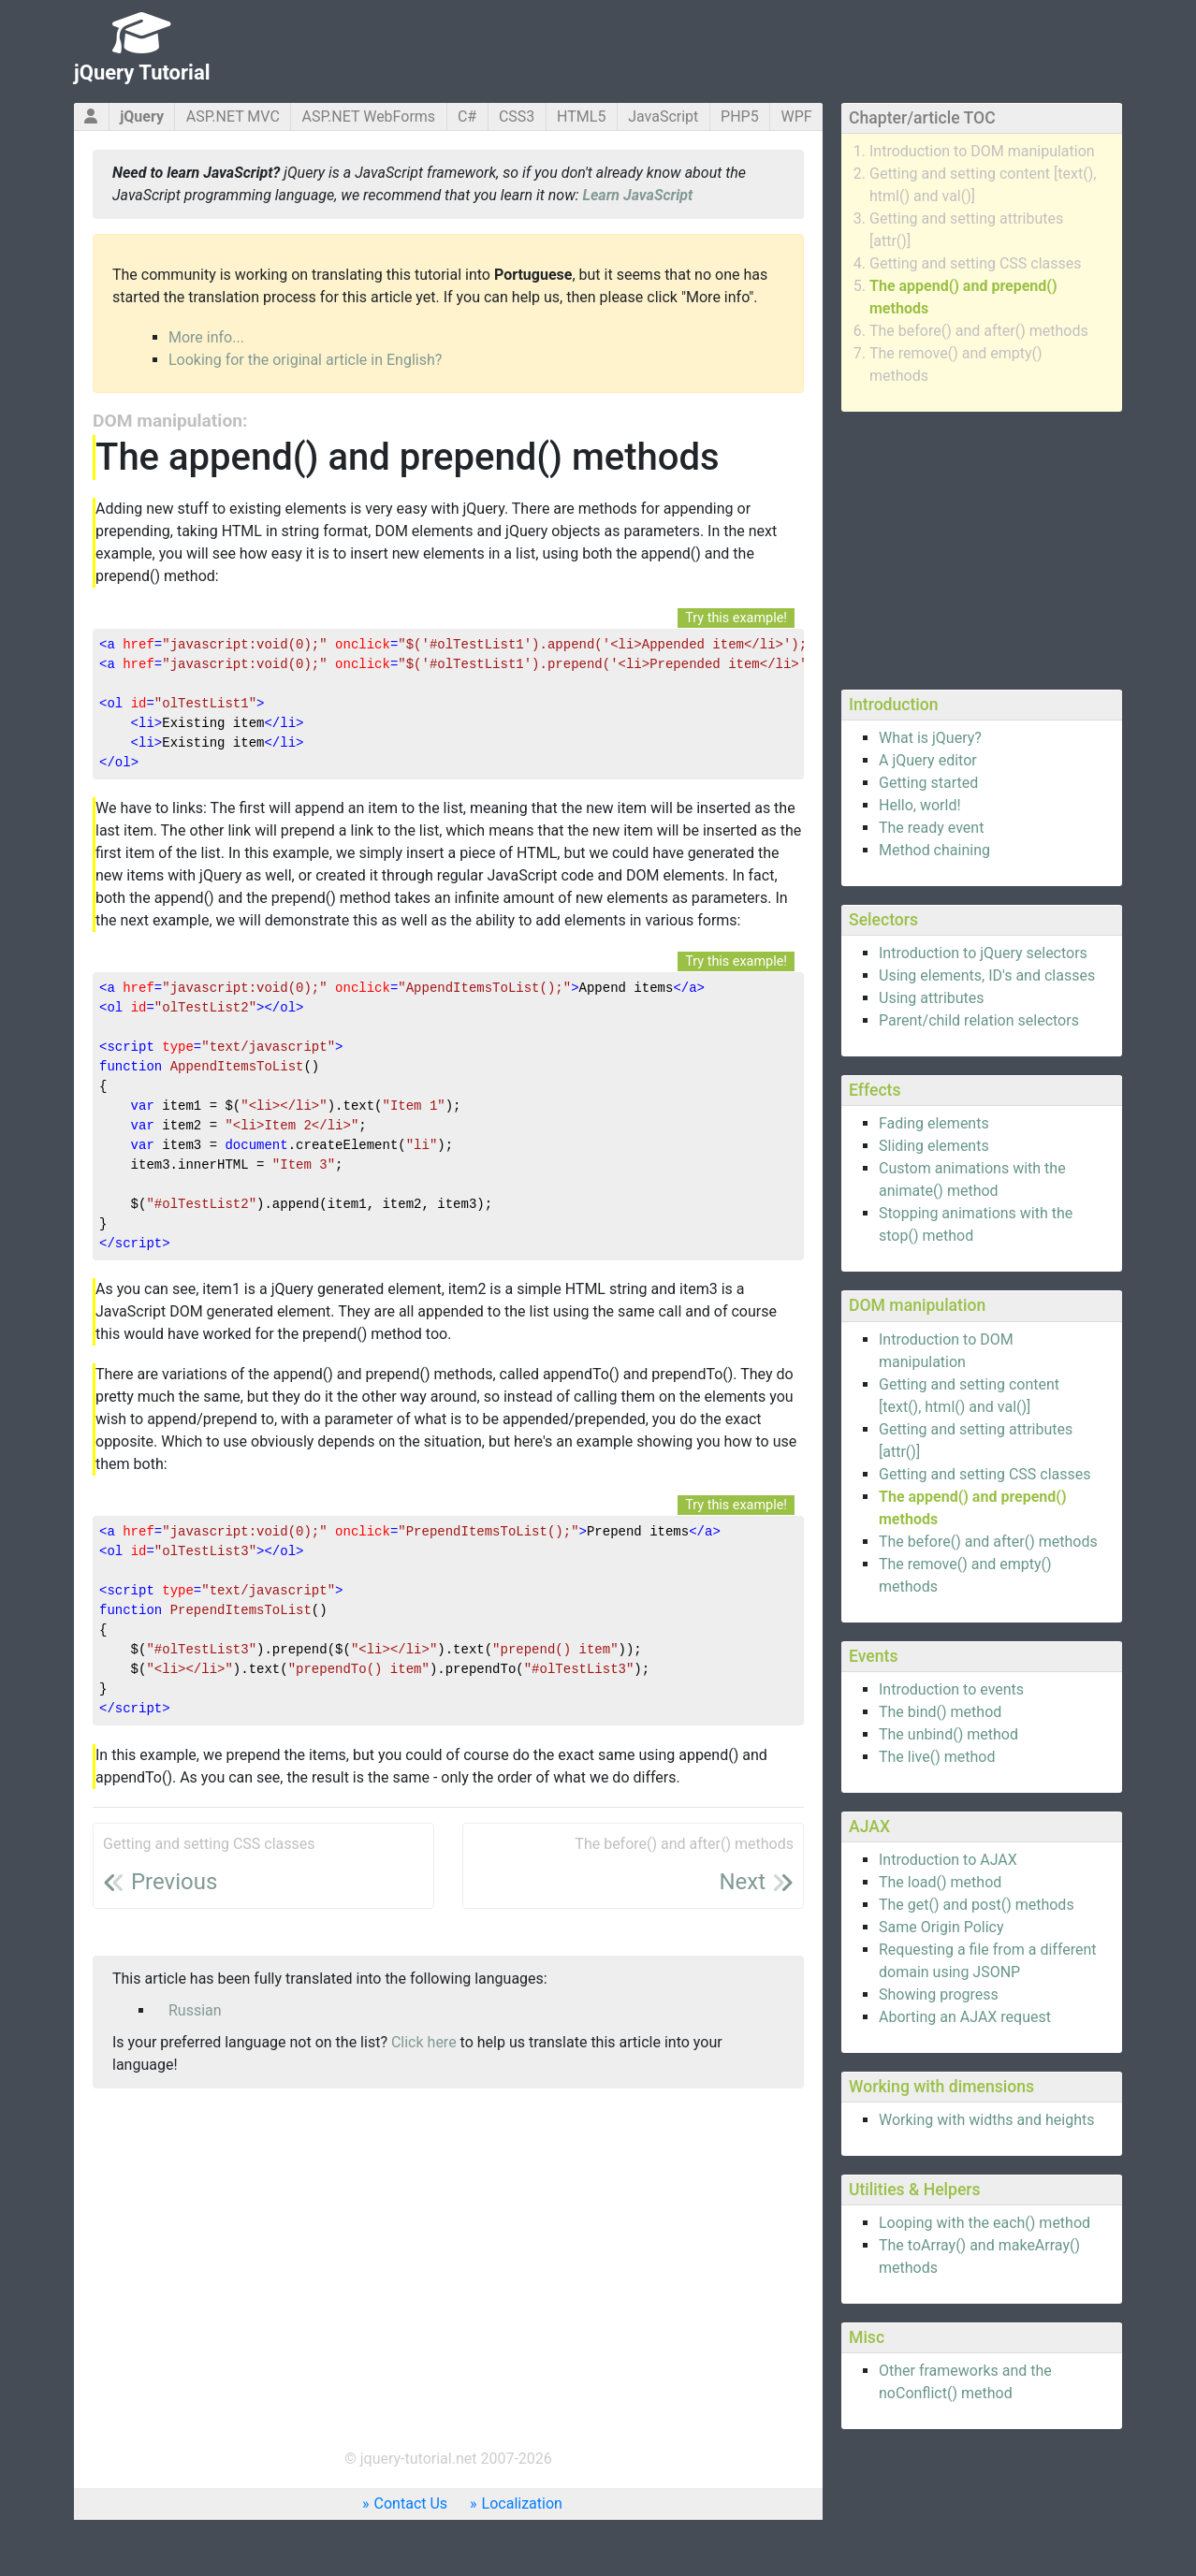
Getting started (928, 783)
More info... (206, 337)
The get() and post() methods (976, 1905)
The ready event (931, 828)
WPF (795, 116)
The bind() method (940, 1712)
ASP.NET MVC (233, 116)
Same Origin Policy (941, 1927)
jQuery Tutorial (142, 72)
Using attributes (932, 998)
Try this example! (736, 618)
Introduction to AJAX (948, 1860)
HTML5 (581, 116)
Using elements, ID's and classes (987, 975)
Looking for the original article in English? (305, 360)
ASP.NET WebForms (369, 116)
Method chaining (934, 850)
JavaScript (663, 116)
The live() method (937, 1757)
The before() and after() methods (978, 331)
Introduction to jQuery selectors (983, 953)
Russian (195, 2010)
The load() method (940, 1882)
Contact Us (411, 2503)
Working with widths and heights (986, 2120)
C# (467, 116)
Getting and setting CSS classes (975, 263)
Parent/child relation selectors (979, 1020)
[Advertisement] (981, 547)
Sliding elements (934, 1146)
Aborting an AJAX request (965, 2017)
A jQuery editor (928, 760)
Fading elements (934, 1123)
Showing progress (939, 1994)
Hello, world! (920, 805)
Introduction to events (951, 1689)
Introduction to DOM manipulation (982, 151)
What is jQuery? (930, 738)
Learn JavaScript (638, 195)
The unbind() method (948, 1734)
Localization (522, 2503)
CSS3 (516, 116)
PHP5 (740, 116)
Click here (424, 2042)
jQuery (142, 116)
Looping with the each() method (984, 2223)
